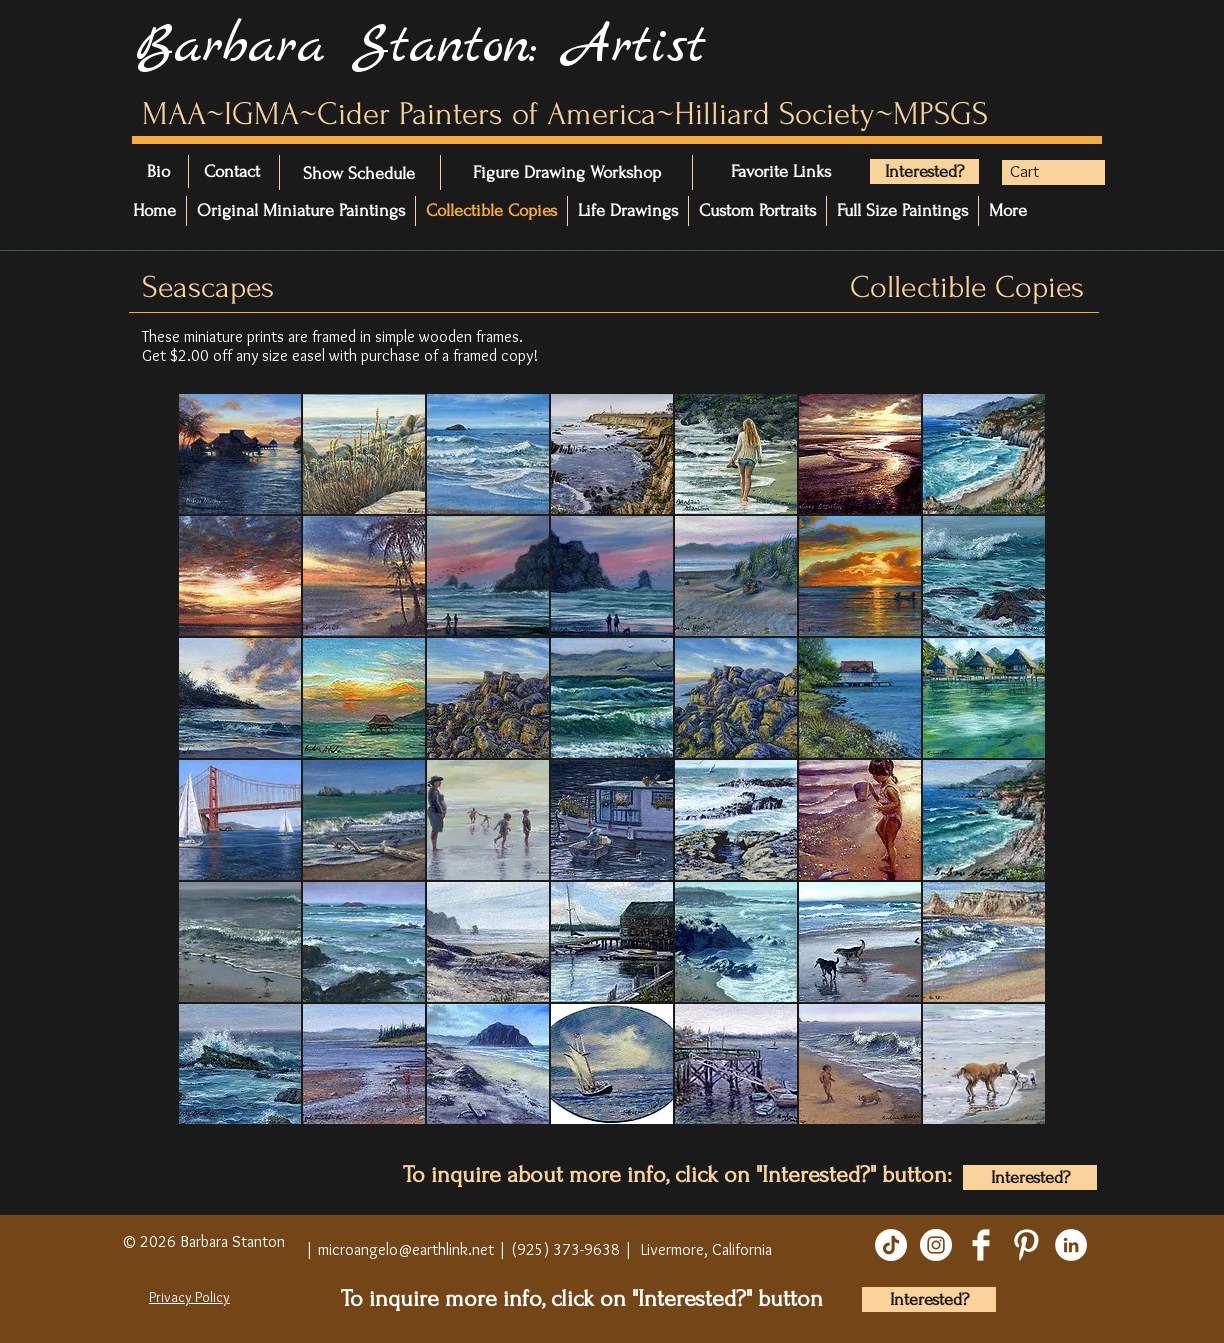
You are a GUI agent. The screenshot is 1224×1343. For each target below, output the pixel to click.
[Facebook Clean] (981, 1245)
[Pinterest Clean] (1026, 1245)
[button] (1040, 171)
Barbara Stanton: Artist (420, 47)
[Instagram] (936, 1245)
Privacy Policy (189, 1297)
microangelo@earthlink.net (406, 1249)
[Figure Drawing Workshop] (567, 172)
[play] (1009, 1138)
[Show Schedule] (359, 173)
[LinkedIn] (1071, 1245)
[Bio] (169, 172)
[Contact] (260, 172)
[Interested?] (924, 171)
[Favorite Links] (791, 172)
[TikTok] (891, 1245)
